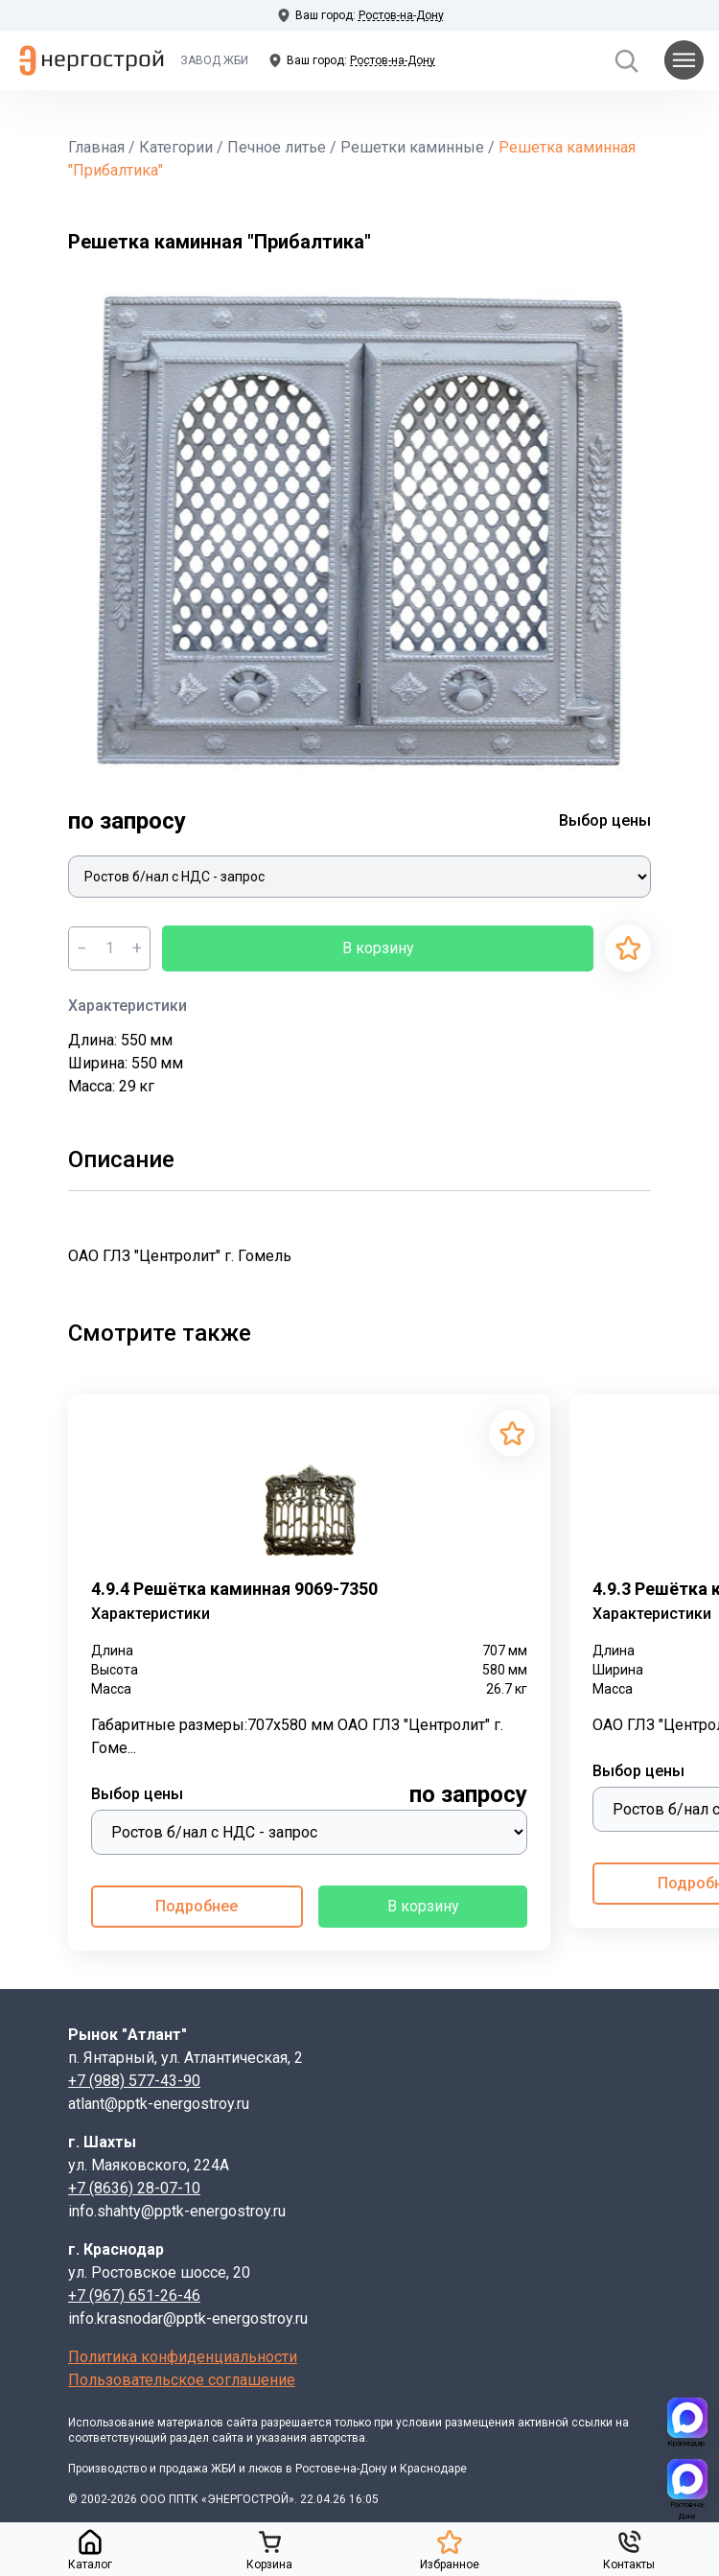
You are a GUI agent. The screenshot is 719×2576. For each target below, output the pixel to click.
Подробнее (196, 1906)
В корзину (378, 948)
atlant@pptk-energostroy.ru (158, 2104)
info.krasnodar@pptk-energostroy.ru (188, 2318)
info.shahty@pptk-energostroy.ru (177, 2211)
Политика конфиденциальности (182, 2357)
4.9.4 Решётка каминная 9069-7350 (234, 1589)
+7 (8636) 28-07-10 (134, 2188)
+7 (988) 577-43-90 (134, 2081)
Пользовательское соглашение (181, 2380)
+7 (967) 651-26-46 (134, 2295)
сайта (242, 2422)
